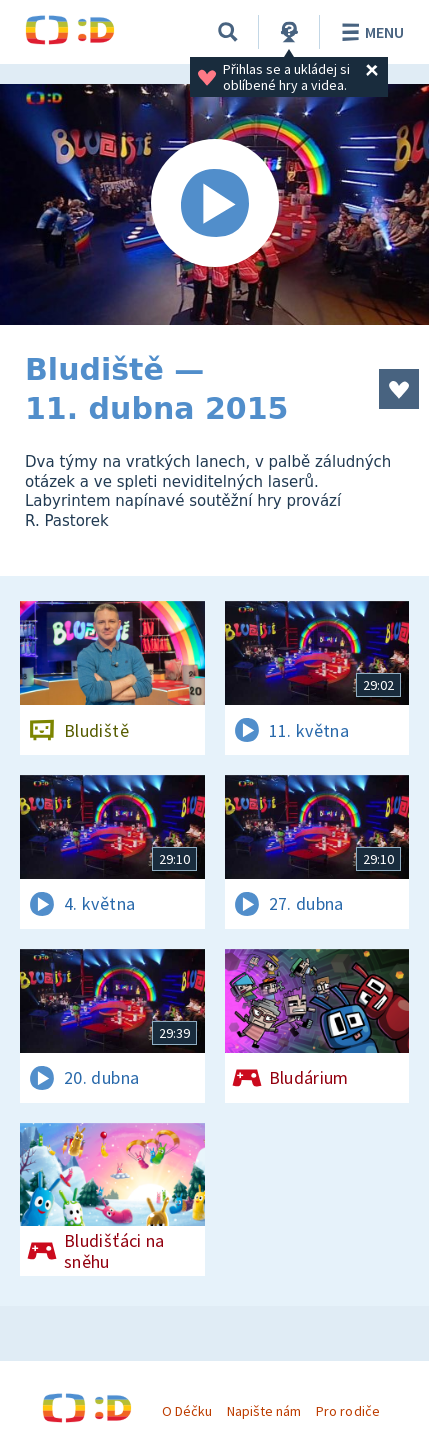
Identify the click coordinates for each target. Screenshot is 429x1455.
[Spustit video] (214, 204)
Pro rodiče (347, 1411)
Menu (369, 32)
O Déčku (187, 1411)
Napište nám (264, 1411)
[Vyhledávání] (228, 32)
